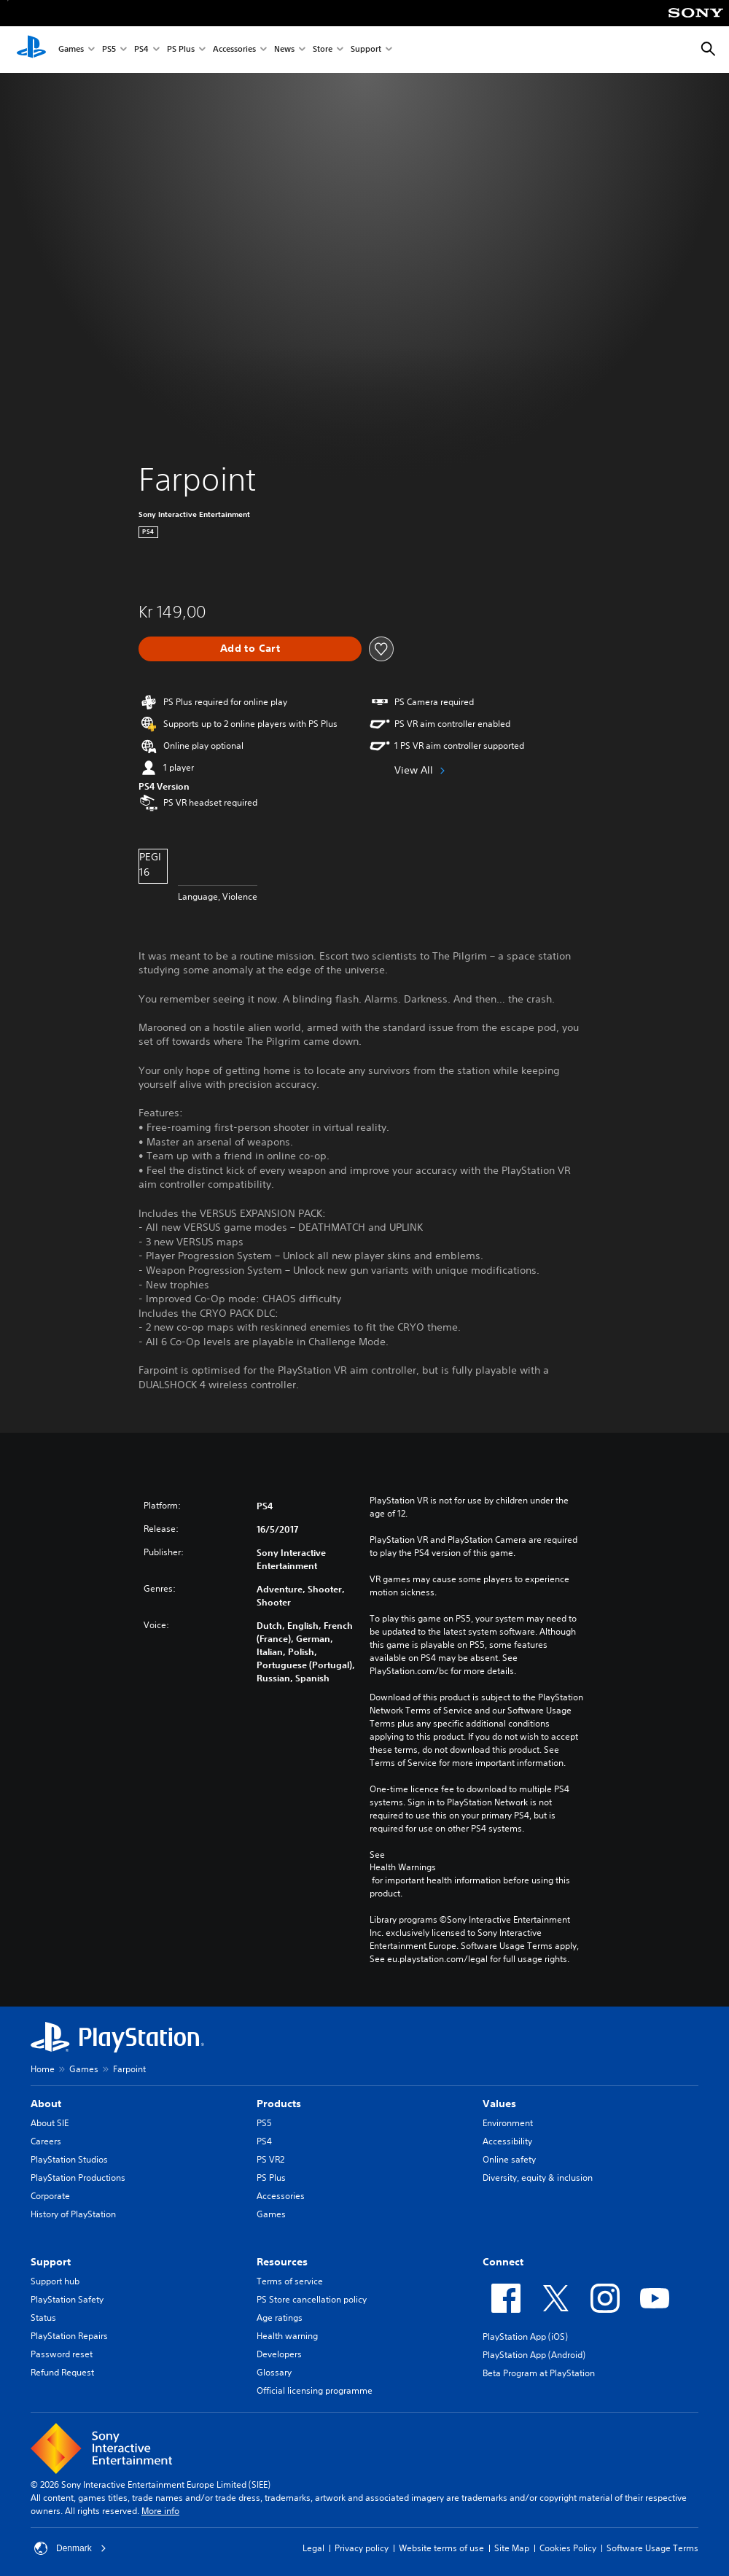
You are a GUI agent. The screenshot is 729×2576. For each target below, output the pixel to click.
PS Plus (181, 49)
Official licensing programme (315, 2390)
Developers (279, 2354)
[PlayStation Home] (31, 49)
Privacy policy (362, 2548)
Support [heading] (51, 2261)
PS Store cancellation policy (312, 2299)
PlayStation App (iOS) (525, 2336)
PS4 (141, 49)
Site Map (511, 2548)
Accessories (234, 49)
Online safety (509, 2159)
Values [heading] (499, 2103)
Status (43, 2317)
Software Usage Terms (652, 2548)
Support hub (55, 2281)
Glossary (274, 2372)
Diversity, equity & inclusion (538, 2177)
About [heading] (46, 2103)
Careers (46, 2141)
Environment (508, 2123)
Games (71, 49)
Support (366, 49)
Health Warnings (403, 1867)
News (284, 49)
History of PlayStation (73, 2214)
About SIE (50, 2123)
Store (322, 49)
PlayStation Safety (67, 2299)
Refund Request (62, 2372)
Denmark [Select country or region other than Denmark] (70, 2548)
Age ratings (280, 2317)
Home (43, 2069)
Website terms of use (441, 2548)
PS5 (109, 49)
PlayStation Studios (69, 2159)
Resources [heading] (282, 2261)
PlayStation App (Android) (534, 2355)
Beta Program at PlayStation (539, 2373)
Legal (313, 2548)
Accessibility (507, 2141)
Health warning (287, 2336)
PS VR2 (270, 2159)
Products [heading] (279, 2103)
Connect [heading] (503, 2261)
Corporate (50, 2196)
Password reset (62, 2354)
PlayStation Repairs (69, 2336)
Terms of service (290, 2281)
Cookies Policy (567, 2548)
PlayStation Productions (78, 2177)
